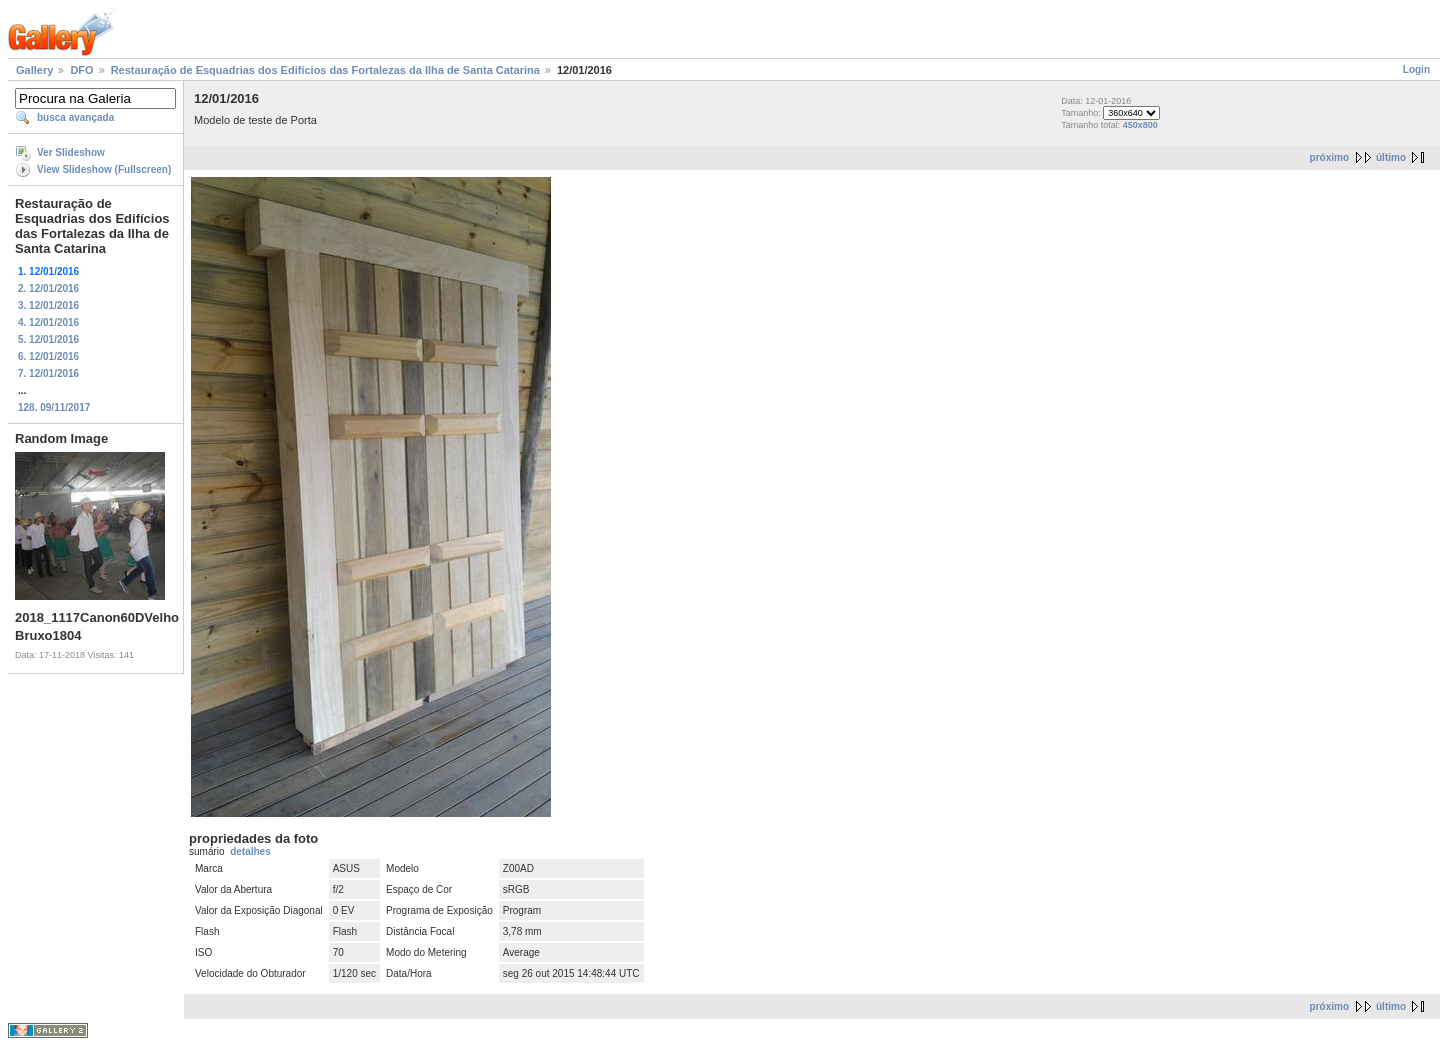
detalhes (250, 851)
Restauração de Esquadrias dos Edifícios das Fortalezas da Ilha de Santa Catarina (325, 70)
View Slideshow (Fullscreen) (104, 169)
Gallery (34, 70)
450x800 (1140, 125)
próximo (1329, 157)
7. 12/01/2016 (48, 373)
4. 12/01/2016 (48, 322)
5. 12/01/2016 (48, 339)
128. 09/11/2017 (54, 407)
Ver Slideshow (71, 152)
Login (1416, 69)
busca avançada (75, 117)
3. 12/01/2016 (48, 305)
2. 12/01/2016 (48, 288)
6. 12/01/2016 (48, 356)
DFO (81, 70)
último (1391, 157)
